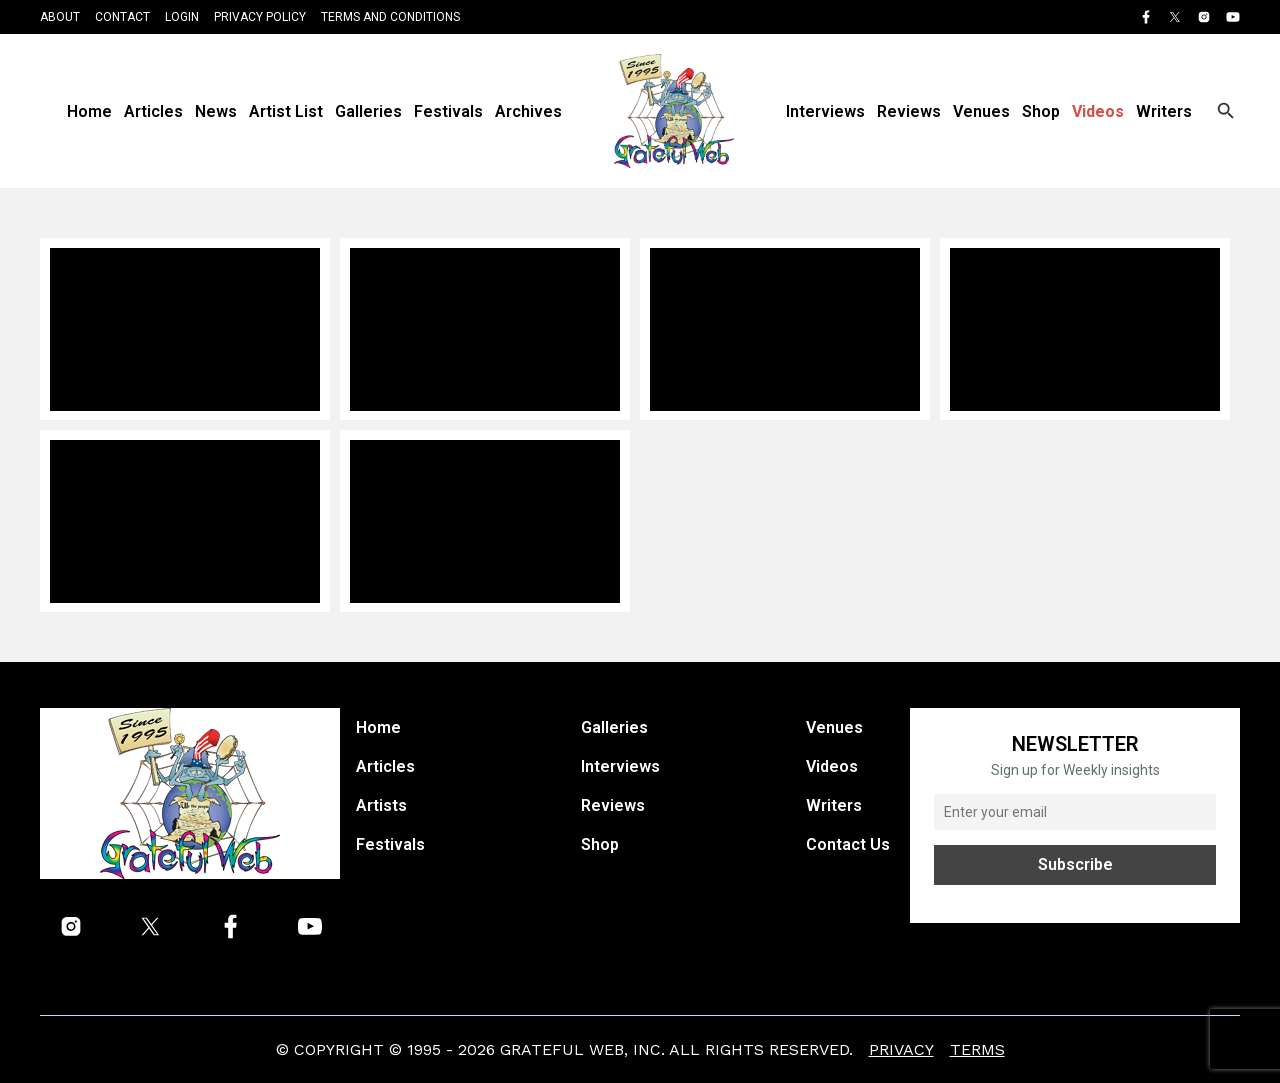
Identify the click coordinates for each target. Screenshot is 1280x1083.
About (60, 17)
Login (182, 17)
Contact (122, 17)
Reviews (909, 111)
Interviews (825, 111)
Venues (981, 111)
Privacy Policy (260, 17)
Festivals (448, 111)
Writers (1164, 111)
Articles (153, 111)
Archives (528, 111)
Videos (1098, 111)
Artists (381, 805)
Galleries (368, 111)
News (216, 111)
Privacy (901, 1049)
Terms (977, 1049)
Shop (1041, 111)
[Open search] (1226, 111)
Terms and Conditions (390, 17)
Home (89, 111)
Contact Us (848, 844)
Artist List (286, 111)
